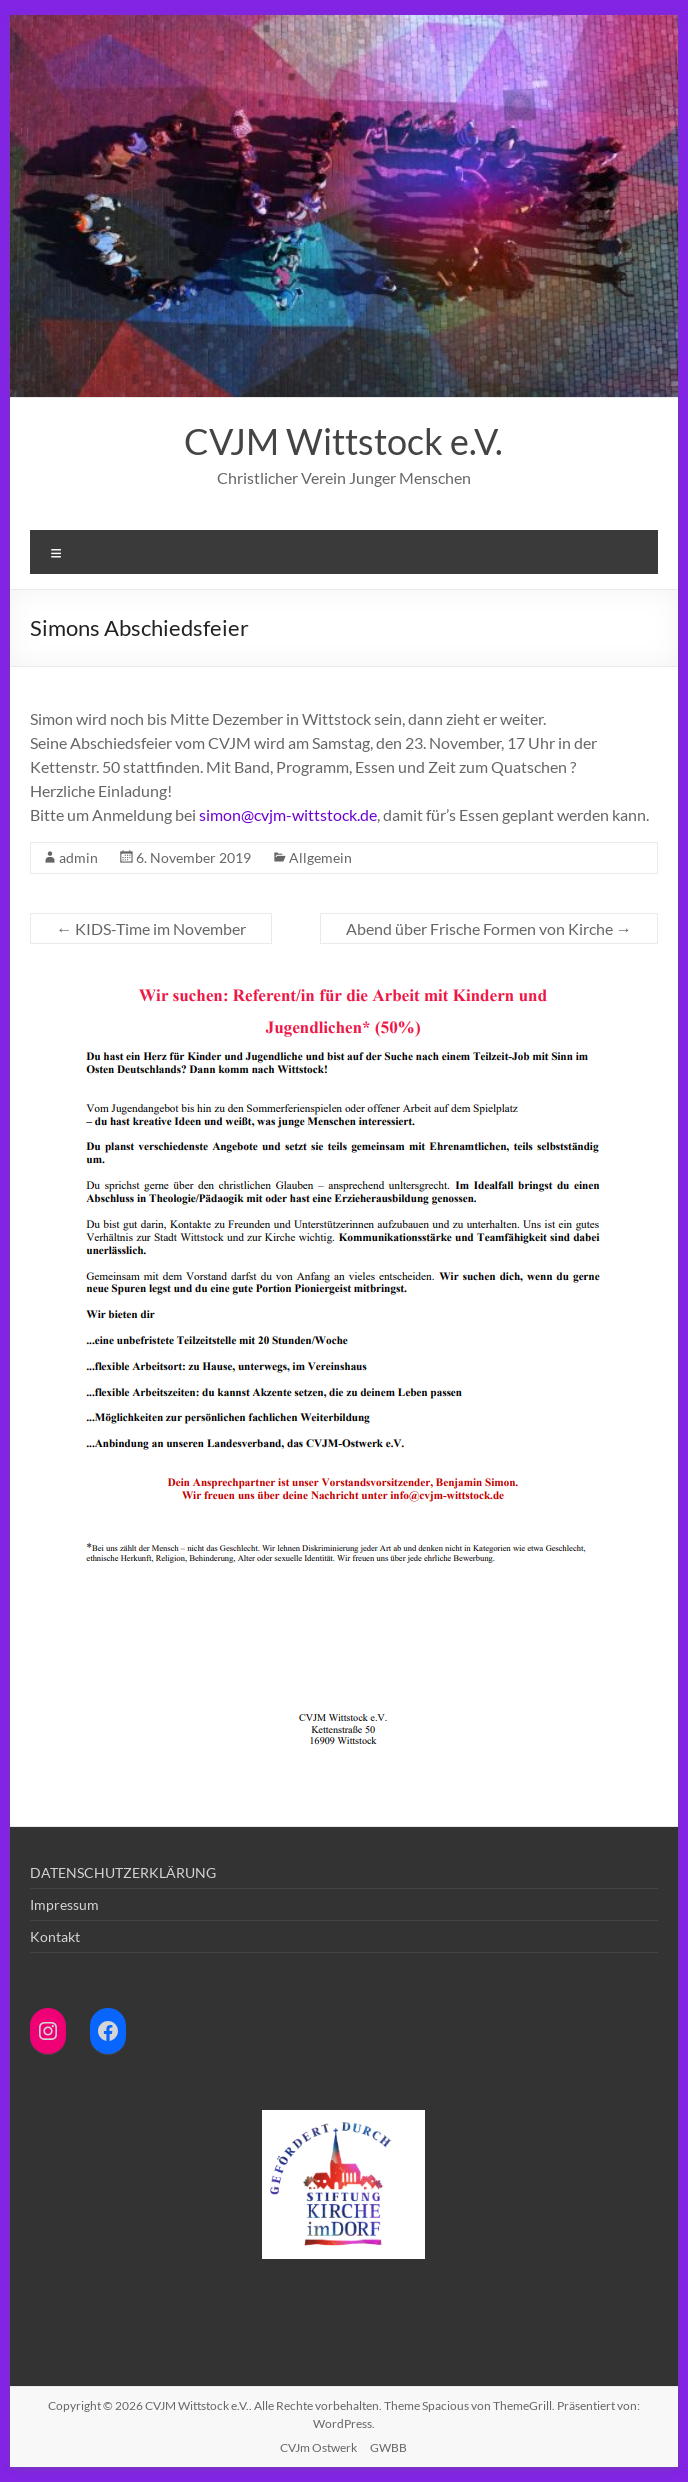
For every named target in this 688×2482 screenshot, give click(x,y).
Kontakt (55, 1936)
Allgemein (320, 857)
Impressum (64, 1904)
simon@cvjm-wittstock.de (288, 814)
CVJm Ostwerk (318, 2447)
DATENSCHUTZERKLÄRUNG (123, 1872)
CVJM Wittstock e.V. (343, 441)
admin (78, 857)
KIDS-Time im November (151, 928)
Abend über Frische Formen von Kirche (489, 928)
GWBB (388, 2447)
